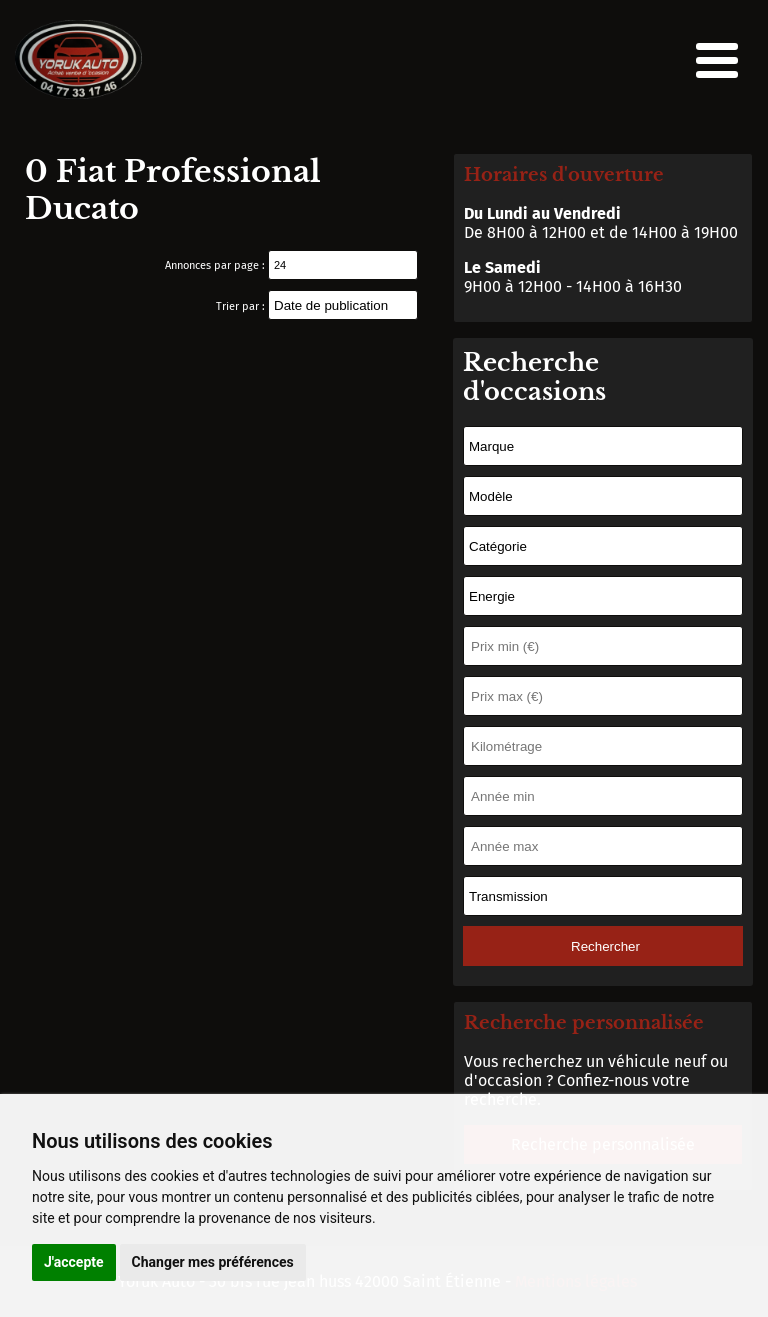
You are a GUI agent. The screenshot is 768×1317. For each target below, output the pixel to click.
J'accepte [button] (74, 1262)
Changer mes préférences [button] (213, 1262)
